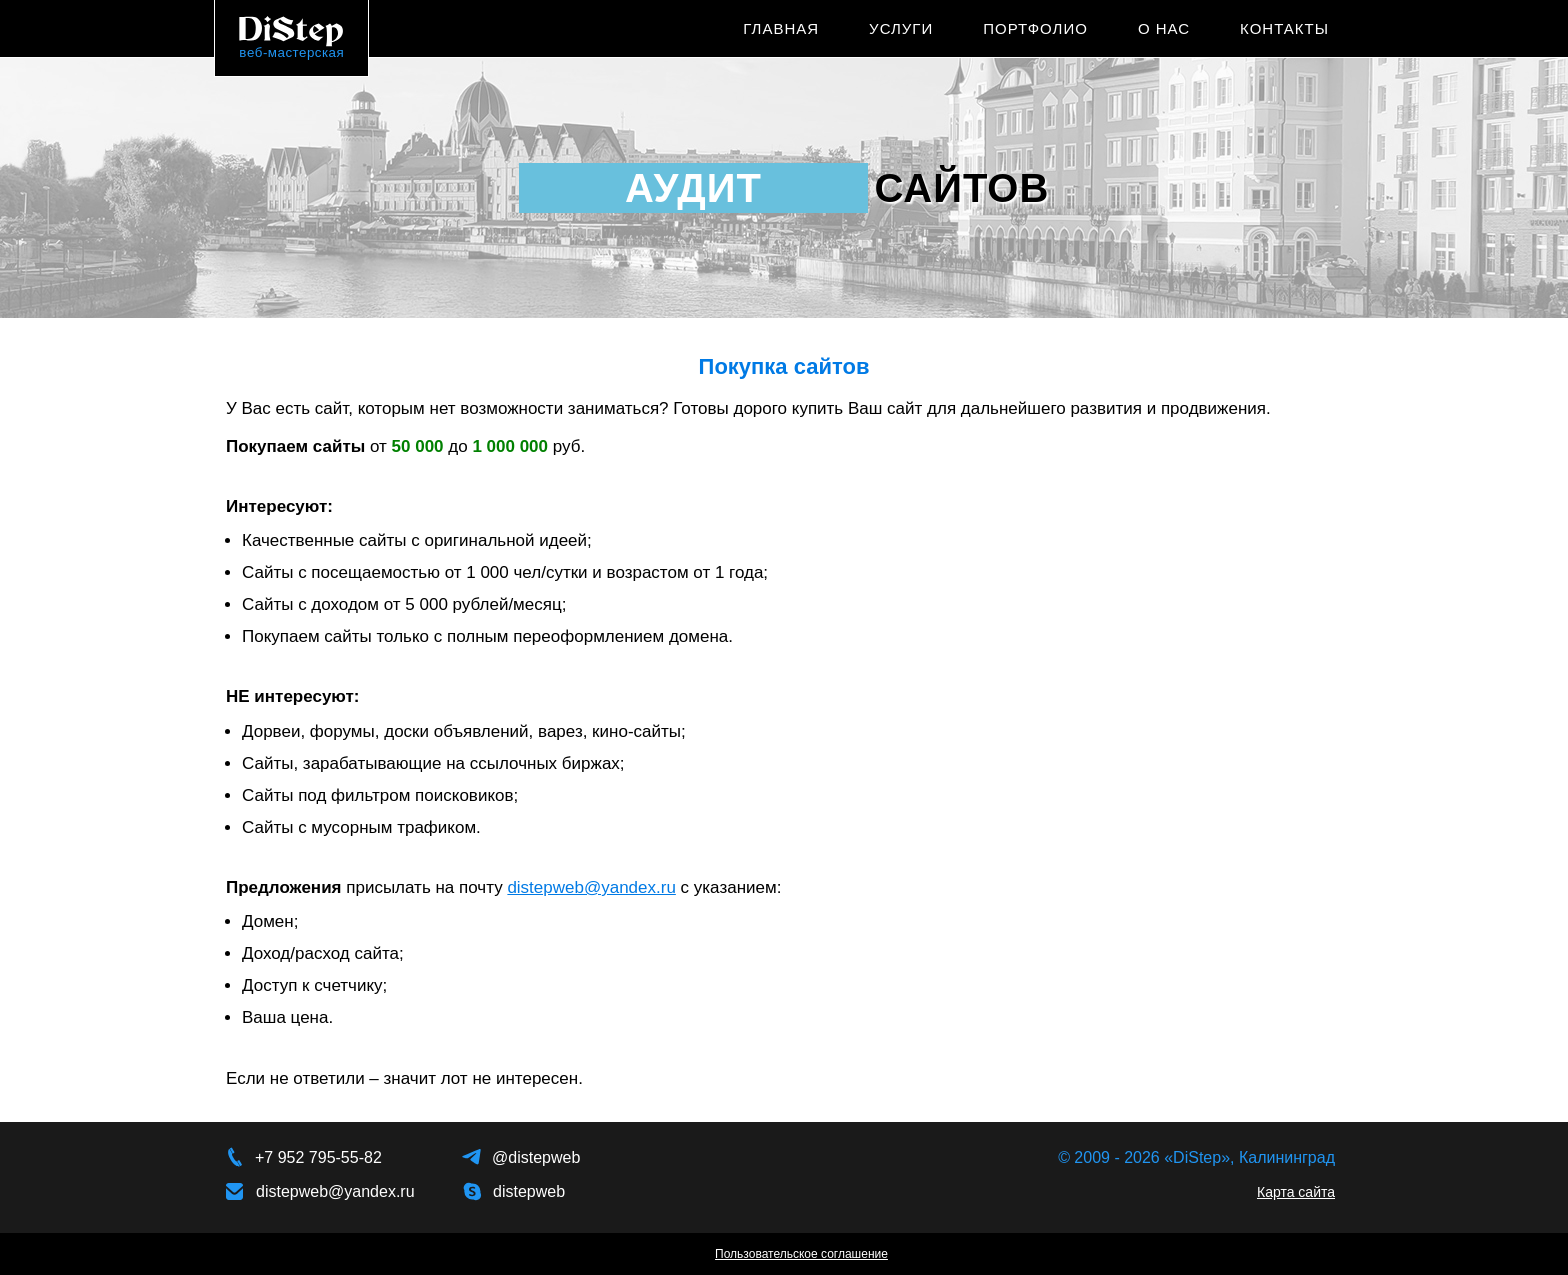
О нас (1164, 28)
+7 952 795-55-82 (318, 1157)
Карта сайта (1296, 1192)
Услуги (901, 28)
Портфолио (1035, 28)
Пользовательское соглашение (801, 1254)
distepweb (529, 1191)
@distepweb (536, 1157)
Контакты (1284, 28)
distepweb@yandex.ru (591, 887)
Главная (781, 28)
